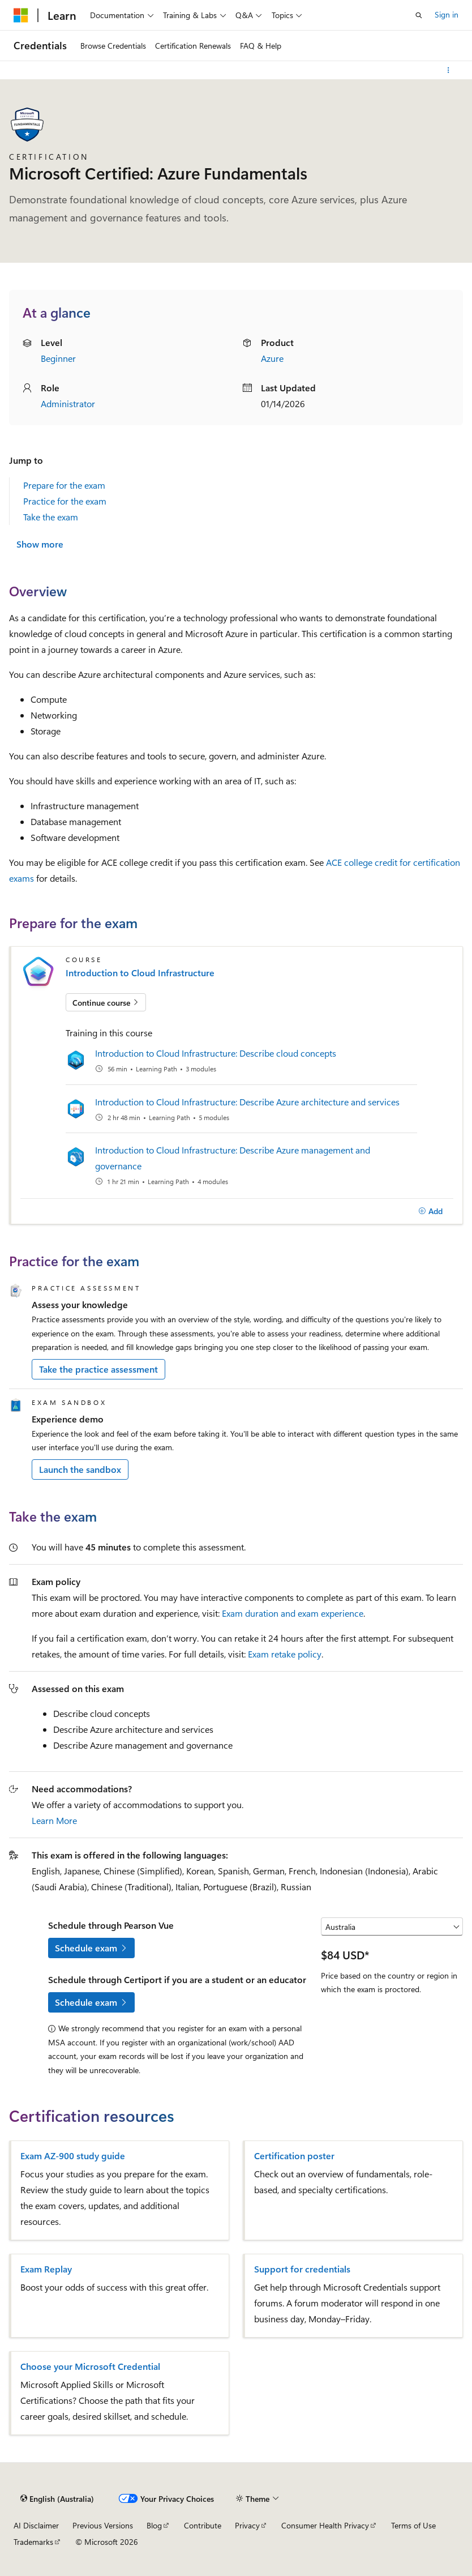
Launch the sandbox (80, 1469)
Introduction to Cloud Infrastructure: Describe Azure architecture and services (247, 1102)
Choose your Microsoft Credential (90, 2366)
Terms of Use (413, 2525)
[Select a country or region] (392, 1926)
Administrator (68, 403)
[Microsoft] (21, 15)
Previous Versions (102, 2525)
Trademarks (33, 2541)
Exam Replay (46, 2269)
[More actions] (448, 70)
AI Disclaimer (36, 2525)
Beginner (58, 358)
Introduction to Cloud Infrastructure (140, 973)
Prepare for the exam (64, 485)
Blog (154, 2525)
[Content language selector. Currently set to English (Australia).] (57, 2499)
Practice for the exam (64, 501)
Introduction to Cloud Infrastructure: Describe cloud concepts (215, 1053)
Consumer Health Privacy (325, 2525)
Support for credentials (302, 2269)
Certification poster (294, 2155)
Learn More (54, 1820)
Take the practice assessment (98, 1369)
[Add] (430, 1211)
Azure (272, 358)
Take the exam (50, 517)
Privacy (247, 2525)
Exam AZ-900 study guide (72, 2155)
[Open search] (418, 15)
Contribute (202, 2525)
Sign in (446, 14)
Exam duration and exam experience (292, 1613)
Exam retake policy (284, 1654)
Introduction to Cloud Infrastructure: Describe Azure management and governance (232, 1158)
